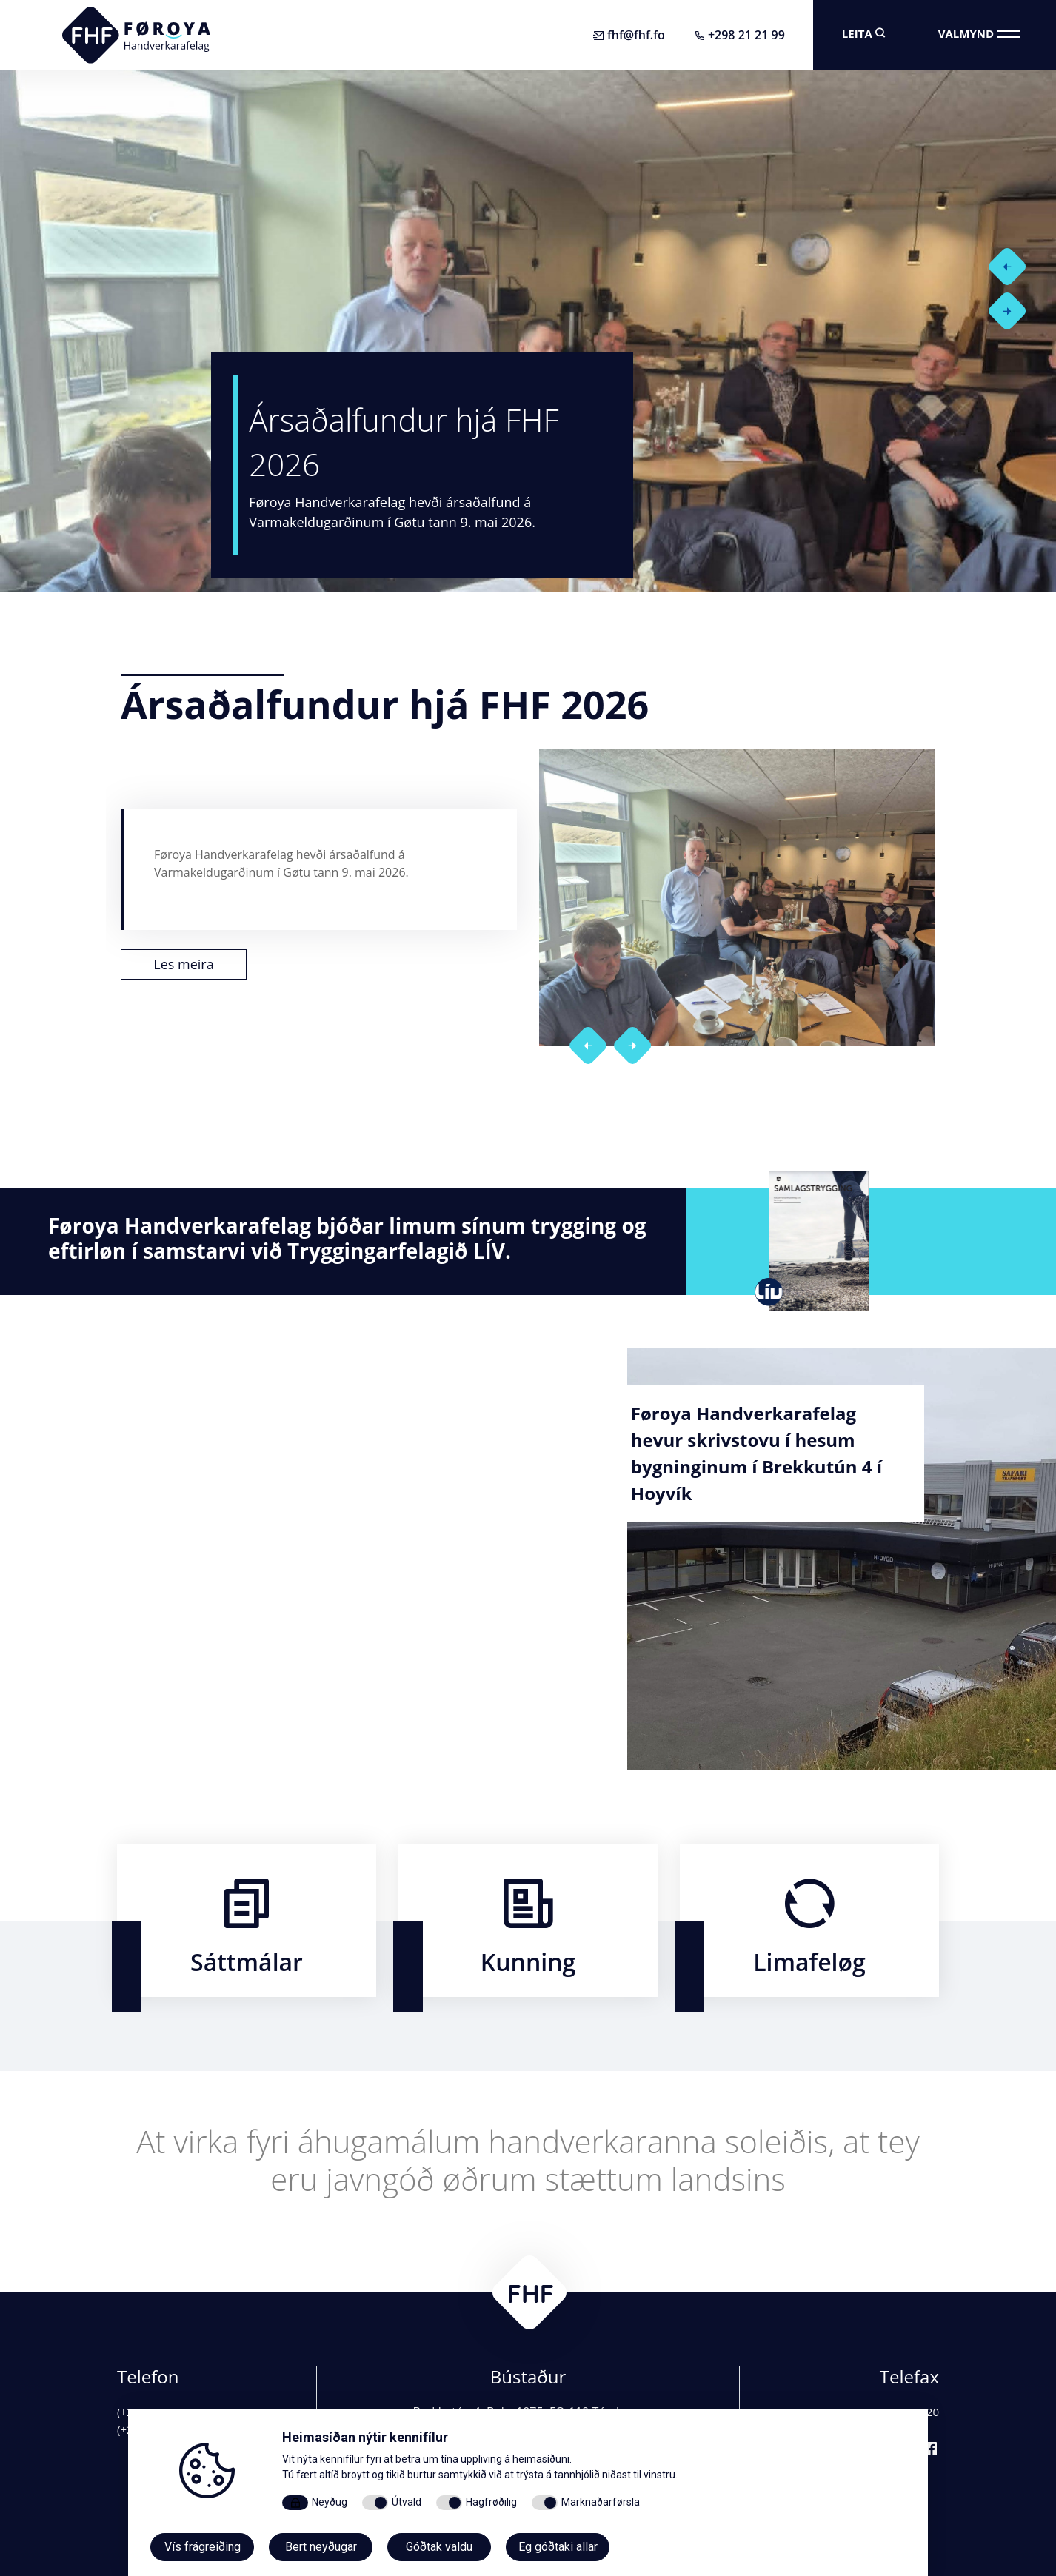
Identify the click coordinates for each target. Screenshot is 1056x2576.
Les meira (183, 971)
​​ (246, 1920)
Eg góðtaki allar (558, 2547)
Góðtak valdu (439, 2547)
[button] (978, 263)
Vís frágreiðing (202, 2547)
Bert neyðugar (321, 2547)
